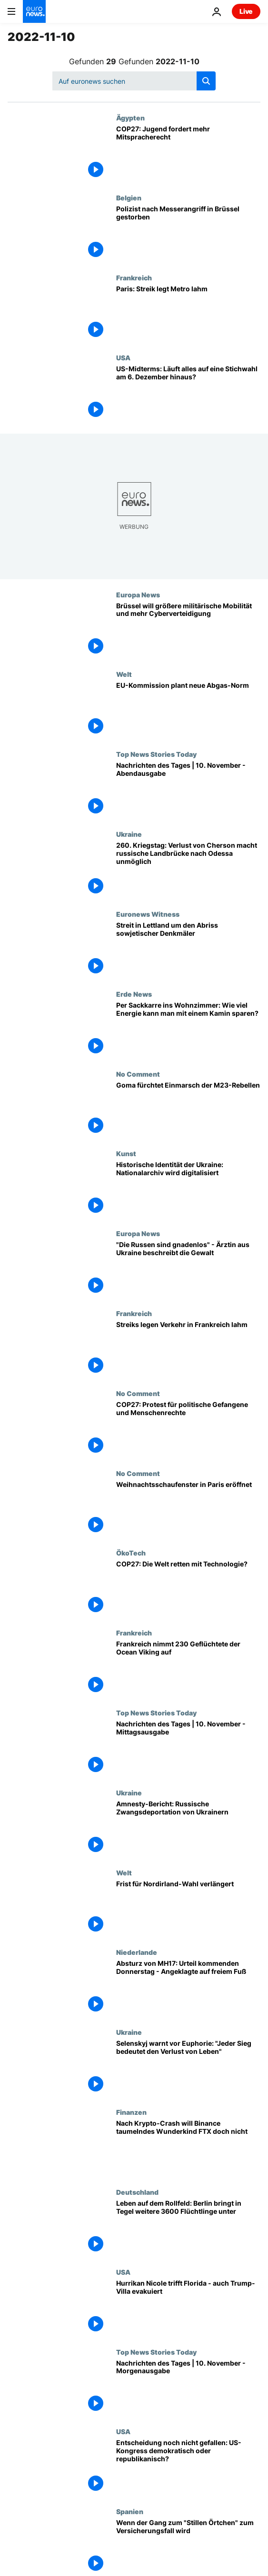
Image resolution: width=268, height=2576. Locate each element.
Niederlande (136, 1952)
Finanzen (131, 2112)
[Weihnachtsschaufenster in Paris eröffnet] (188, 1509)
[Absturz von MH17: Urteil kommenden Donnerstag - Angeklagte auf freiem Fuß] (188, 1988)
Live (246, 11)
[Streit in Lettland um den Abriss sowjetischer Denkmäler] (188, 950)
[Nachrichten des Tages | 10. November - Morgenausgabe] (188, 2388)
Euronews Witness (147, 914)
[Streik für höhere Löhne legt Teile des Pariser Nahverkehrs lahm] (188, 313)
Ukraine (129, 834)
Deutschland (137, 2192)
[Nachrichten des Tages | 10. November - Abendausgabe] (188, 790)
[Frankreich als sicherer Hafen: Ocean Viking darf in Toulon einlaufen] (188, 1668)
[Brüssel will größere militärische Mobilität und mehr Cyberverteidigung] (188, 630)
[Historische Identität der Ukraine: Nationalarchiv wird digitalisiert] (188, 1189)
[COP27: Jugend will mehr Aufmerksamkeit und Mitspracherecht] (188, 153)
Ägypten (130, 117)
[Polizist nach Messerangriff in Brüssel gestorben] (188, 233)
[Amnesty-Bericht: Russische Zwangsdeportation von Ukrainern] (188, 1828)
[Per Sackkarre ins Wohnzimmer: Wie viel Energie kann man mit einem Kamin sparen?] (188, 1030)
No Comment (138, 1074)
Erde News (134, 994)
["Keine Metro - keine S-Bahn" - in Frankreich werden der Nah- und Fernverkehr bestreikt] (188, 1349)
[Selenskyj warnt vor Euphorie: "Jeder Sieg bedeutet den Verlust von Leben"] (188, 2068)
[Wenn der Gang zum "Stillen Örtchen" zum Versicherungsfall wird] (188, 2547)
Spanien (129, 2511)
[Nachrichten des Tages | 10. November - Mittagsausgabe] (188, 1748)
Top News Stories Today (156, 754)
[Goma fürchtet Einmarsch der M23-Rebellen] (188, 1110)
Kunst (126, 1153)
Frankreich (134, 277)
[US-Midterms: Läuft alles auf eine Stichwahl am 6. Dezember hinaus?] (188, 393)
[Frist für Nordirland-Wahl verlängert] (188, 1908)
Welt (124, 674)
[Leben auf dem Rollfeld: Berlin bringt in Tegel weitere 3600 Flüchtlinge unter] (188, 2228)
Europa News (138, 594)
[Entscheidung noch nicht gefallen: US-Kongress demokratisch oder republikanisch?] (188, 2467)
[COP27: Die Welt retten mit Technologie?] (188, 1588)
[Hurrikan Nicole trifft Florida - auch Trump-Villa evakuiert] (188, 2308)
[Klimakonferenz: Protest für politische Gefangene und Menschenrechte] (188, 1429)
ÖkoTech (131, 1552)
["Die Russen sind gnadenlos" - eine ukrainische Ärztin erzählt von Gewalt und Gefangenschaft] (188, 1269)
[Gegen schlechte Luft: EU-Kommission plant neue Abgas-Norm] (188, 710)
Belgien (128, 197)
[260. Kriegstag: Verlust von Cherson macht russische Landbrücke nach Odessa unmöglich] (188, 870)
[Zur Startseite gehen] (34, 11)
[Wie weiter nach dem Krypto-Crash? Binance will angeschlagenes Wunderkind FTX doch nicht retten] (188, 2148)
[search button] (206, 80)
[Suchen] (134, 80)
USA (123, 357)
